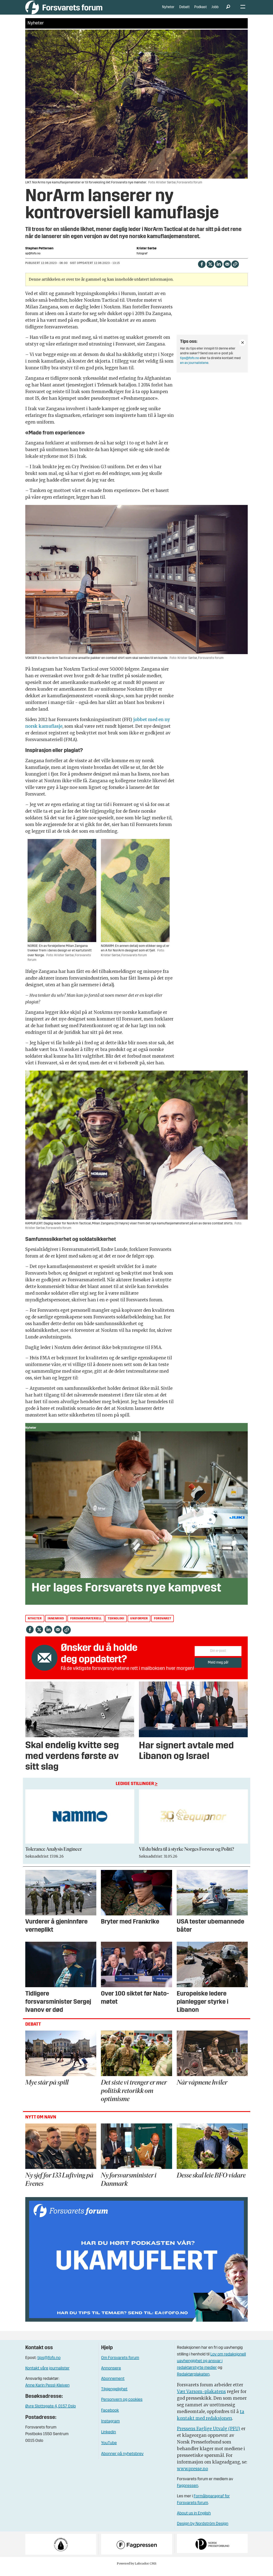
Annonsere (111, 2374)
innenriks (56, 1624)
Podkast (200, 10)
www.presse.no (192, 2475)
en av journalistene (194, 369)
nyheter (35, 1624)
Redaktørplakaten (193, 2381)
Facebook (110, 2417)
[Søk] (228, 10)
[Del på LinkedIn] (219, 270)
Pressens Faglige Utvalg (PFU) (208, 2434)
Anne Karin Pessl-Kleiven (47, 2391)
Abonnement (112, 2385)
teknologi (116, 1624)
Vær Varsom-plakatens (201, 2397)
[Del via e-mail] (227, 270)
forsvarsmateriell (86, 1624)
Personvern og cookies (121, 2406)
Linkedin (108, 2438)
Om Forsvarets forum (120, 2364)
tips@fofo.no (189, 364)
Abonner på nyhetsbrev (122, 2460)
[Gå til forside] (63, 10)
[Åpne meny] (242, 10)
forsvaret (162, 1624)
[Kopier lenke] (235, 270)
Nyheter (168, 10)
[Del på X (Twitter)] (210, 270)
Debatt (184, 10)
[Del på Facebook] (202, 270)
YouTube (109, 2449)
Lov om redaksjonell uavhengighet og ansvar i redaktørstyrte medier (211, 2367)
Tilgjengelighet (114, 2395)
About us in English (194, 2520)
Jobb (214, 10)
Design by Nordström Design (202, 2530)
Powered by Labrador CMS (136, 2570)
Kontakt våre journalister (47, 2374)
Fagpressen (187, 2492)
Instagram (110, 2427)
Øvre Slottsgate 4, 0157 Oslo (50, 2413)
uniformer (139, 1624)
